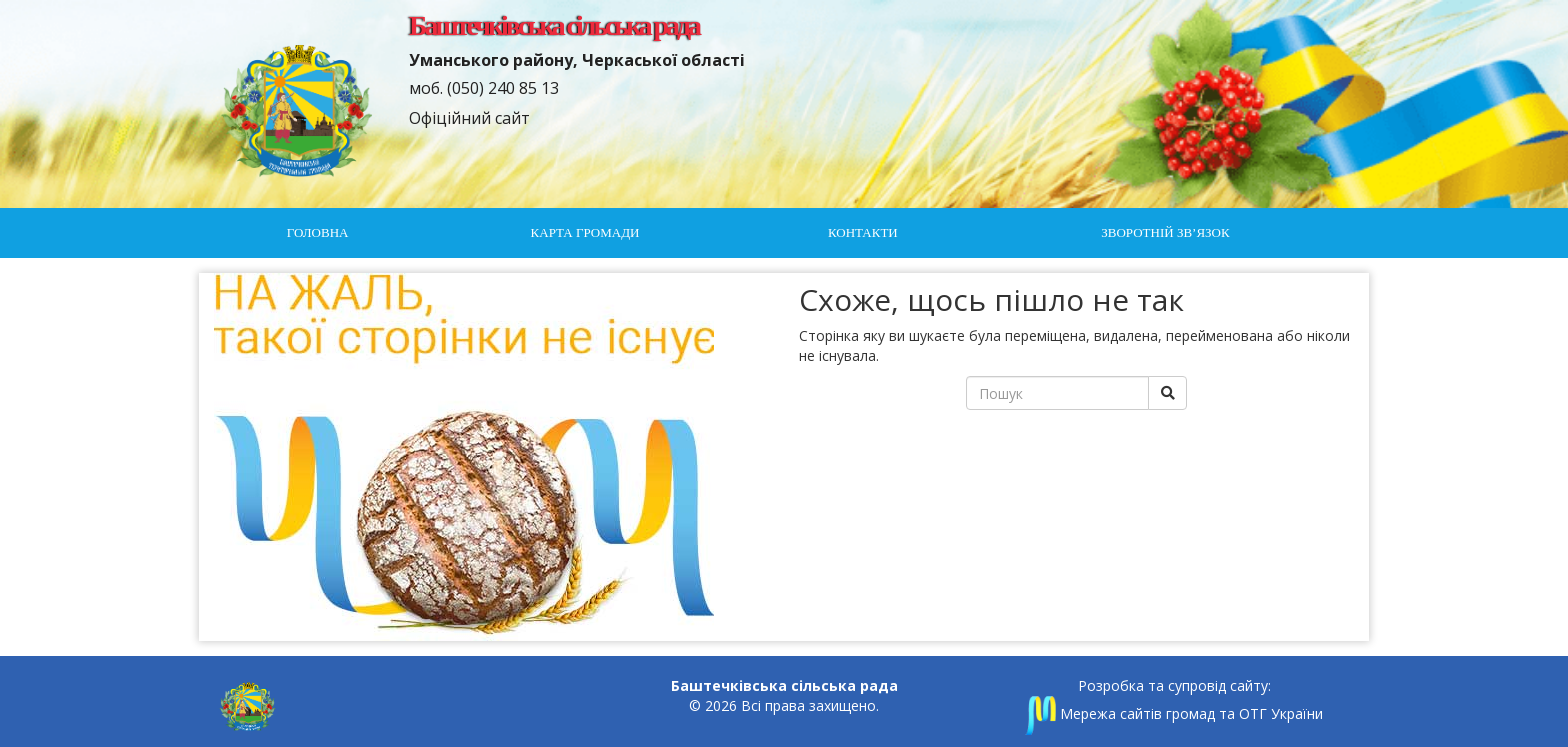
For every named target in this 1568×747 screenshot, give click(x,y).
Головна (318, 232)
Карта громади (585, 232)
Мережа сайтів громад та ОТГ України (1174, 713)
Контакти (863, 232)
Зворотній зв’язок (1165, 232)
